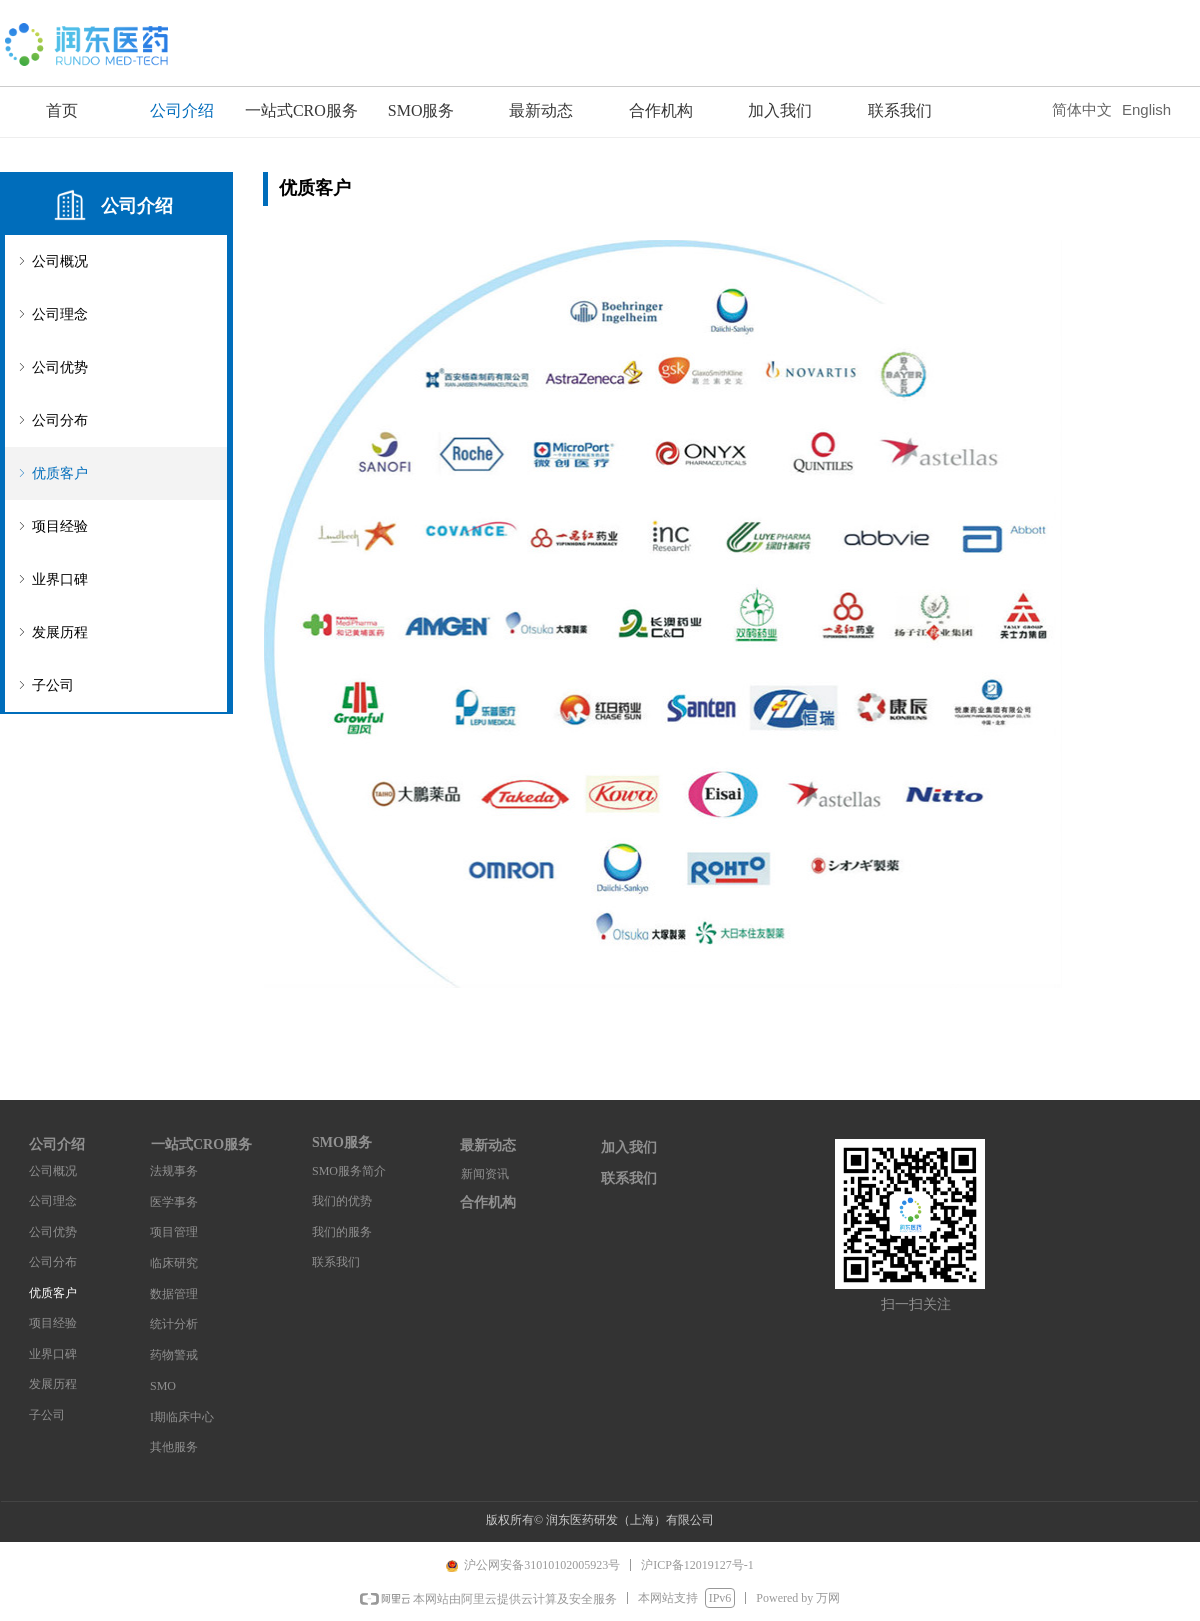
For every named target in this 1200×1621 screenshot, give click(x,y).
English (1146, 109)
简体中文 (1082, 109)
